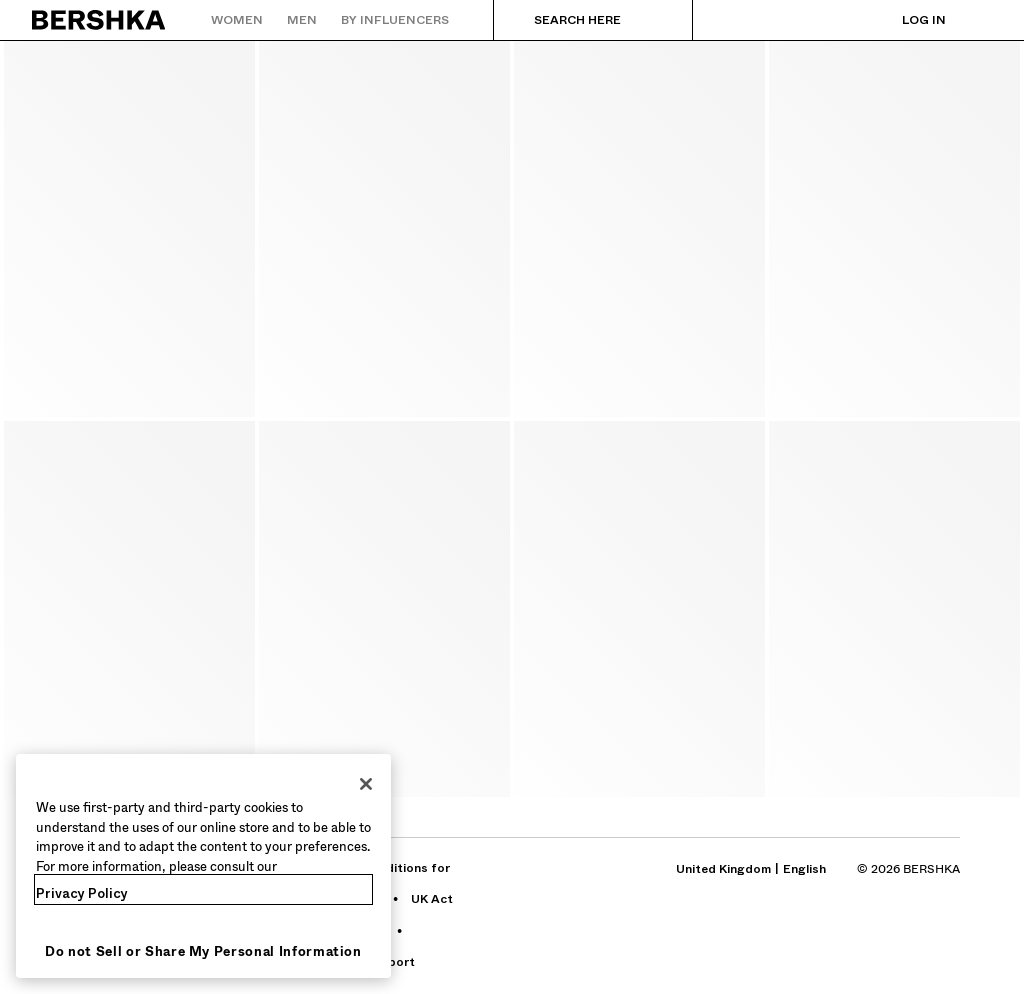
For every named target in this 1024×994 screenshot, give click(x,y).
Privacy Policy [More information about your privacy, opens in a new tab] (82, 893)
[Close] (366, 784)
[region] (203, 866)
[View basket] (977, 20)
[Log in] (904, 20)
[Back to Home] (99, 20)
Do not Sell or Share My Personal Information (203, 951)
